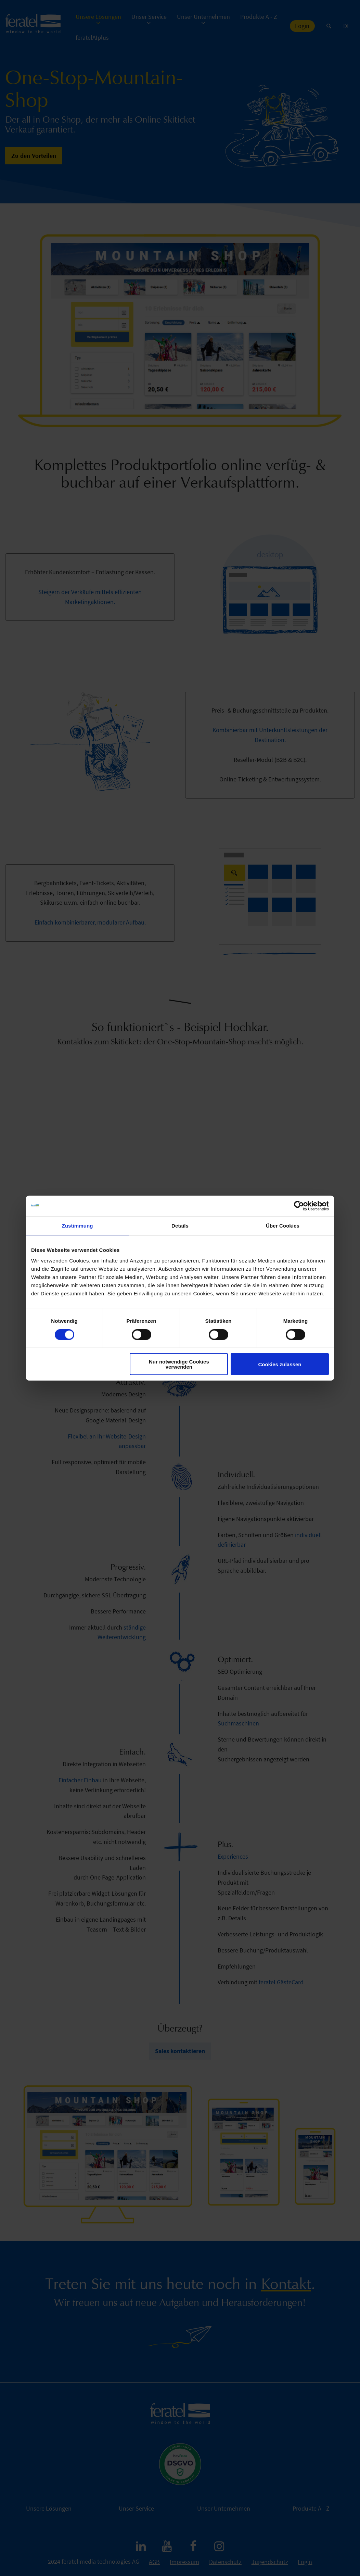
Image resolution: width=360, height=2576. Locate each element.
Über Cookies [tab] (282, 1225)
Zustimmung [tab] (77, 1225)
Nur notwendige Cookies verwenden (179, 1364)
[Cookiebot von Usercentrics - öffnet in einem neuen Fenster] (299, 1206)
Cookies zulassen (279, 1364)
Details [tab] (180, 1225)
